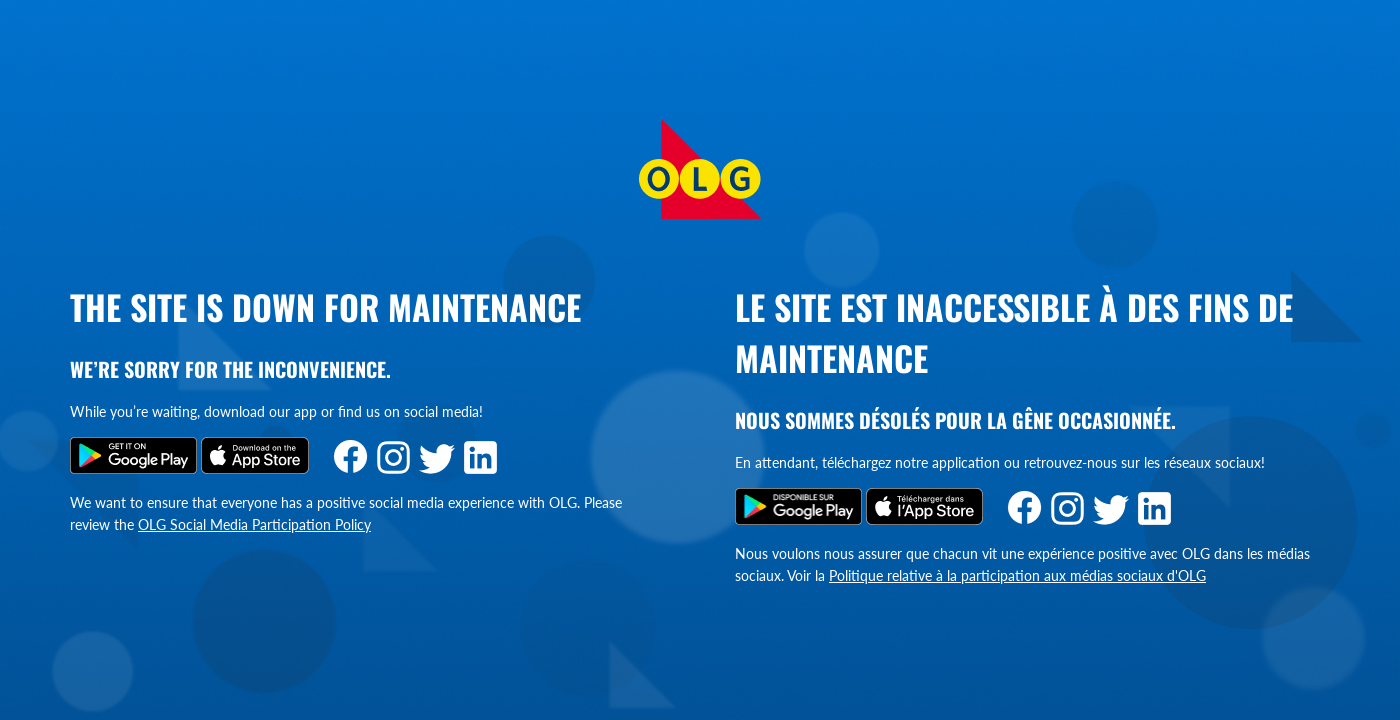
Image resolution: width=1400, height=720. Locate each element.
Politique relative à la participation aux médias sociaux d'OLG (1017, 575)
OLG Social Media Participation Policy (254, 524)
